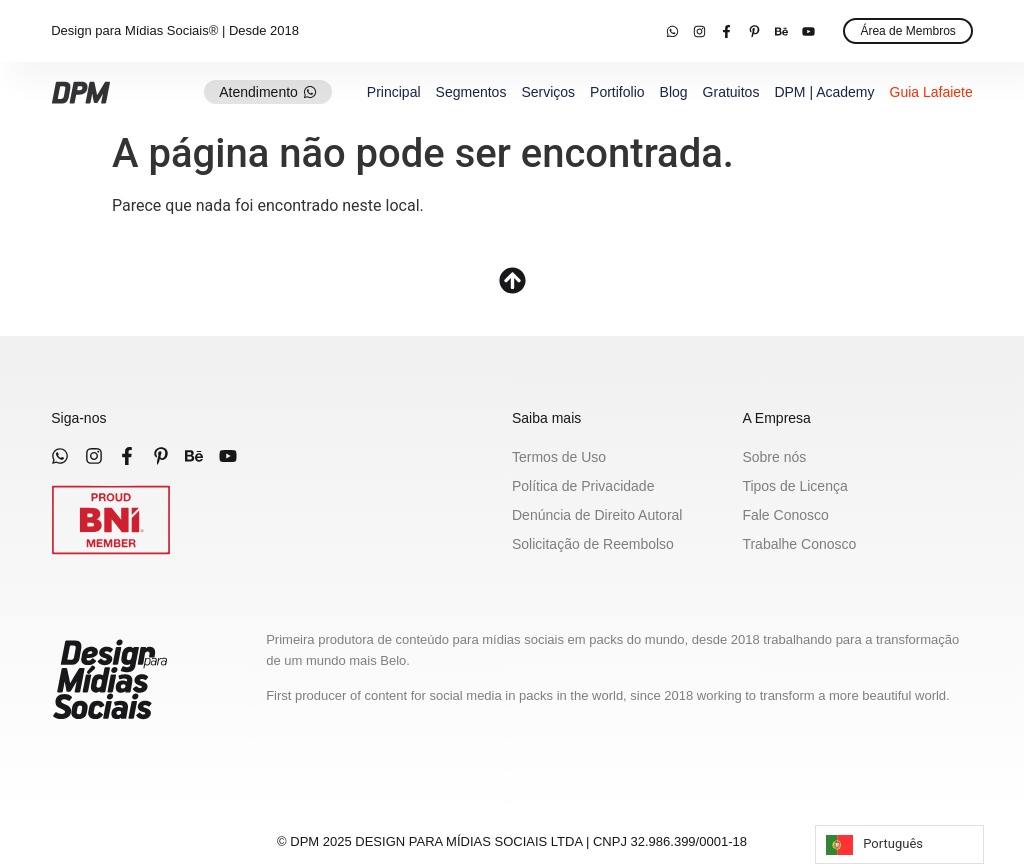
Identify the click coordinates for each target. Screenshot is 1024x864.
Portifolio (617, 92)
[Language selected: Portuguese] (899, 844)
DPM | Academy (824, 92)
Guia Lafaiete (931, 92)
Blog (674, 92)
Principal (394, 92)
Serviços (548, 92)
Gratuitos (731, 92)
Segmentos (471, 92)
